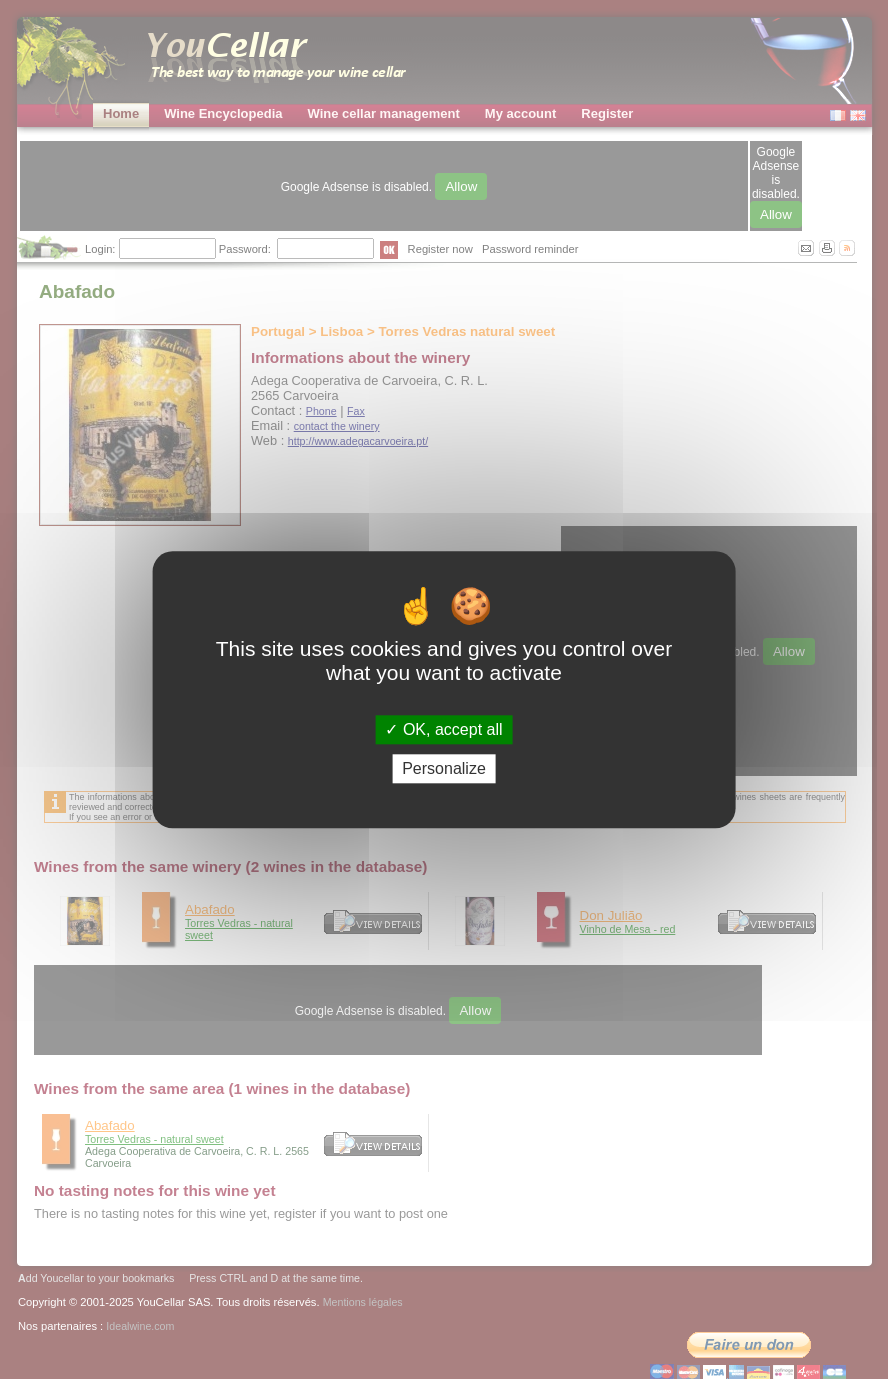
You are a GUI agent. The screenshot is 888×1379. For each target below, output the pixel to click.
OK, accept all (443, 729)
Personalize (444, 768)
